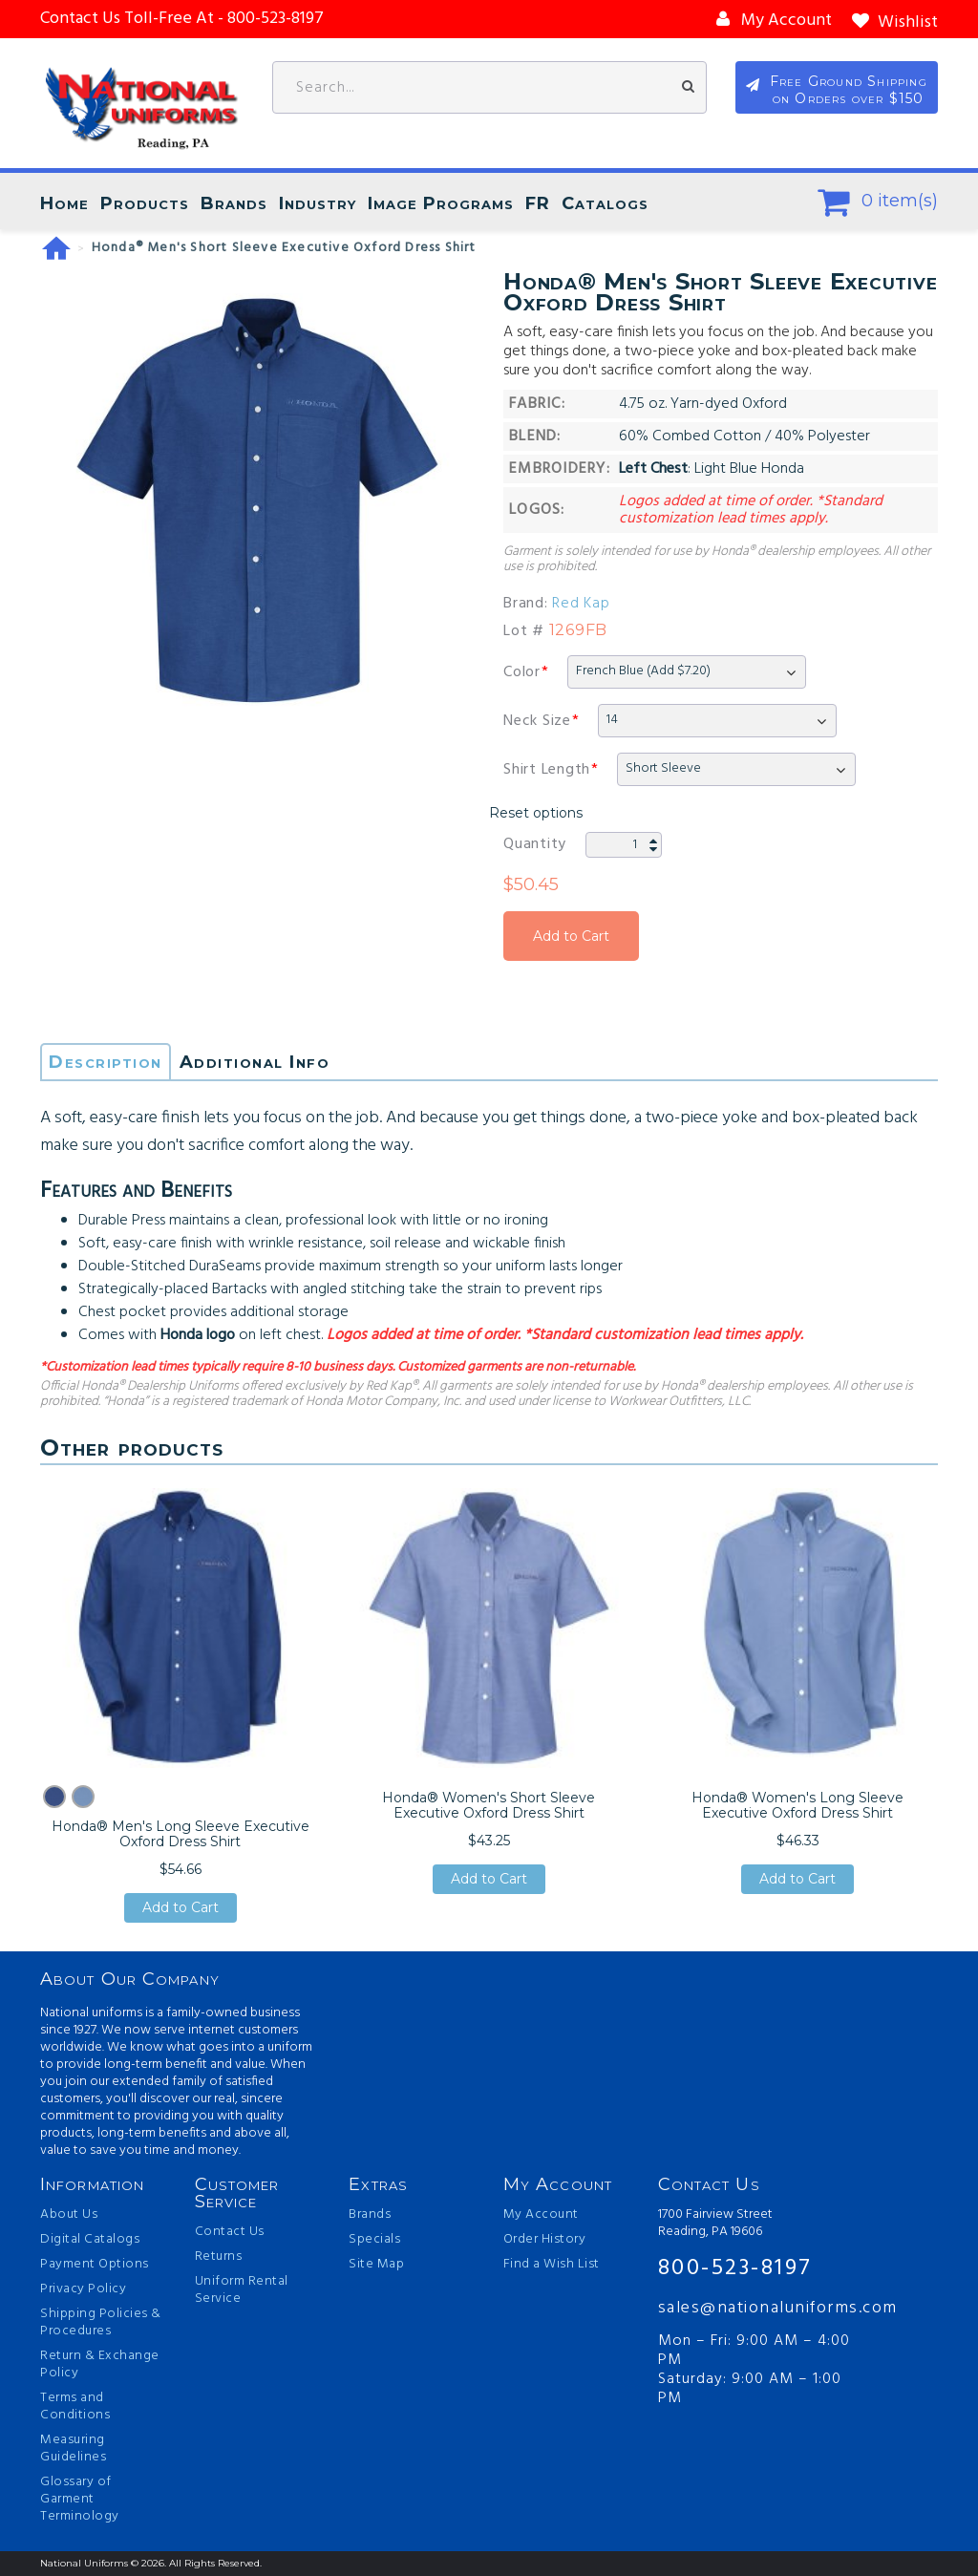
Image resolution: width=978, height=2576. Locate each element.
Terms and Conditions (75, 2407)
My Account (541, 2215)
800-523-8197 (735, 2268)
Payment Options (94, 2264)
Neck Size (537, 721)
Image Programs (441, 203)
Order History (544, 2239)
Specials (374, 2239)
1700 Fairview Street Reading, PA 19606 (715, 2223)
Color (522, 672)
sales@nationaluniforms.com (759, 2308)
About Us (68, 2215)
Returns (219, 2257)
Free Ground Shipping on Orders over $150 (848, 90)
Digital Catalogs (89, 2239)
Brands (234, 203)
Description (105, 1062)
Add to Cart (571, 936)
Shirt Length (546, 769)
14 (612, 720)
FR (537, 203)
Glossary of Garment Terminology (79, 2499)
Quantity (534, 844)
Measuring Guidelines (73, 2449)
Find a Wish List (551, 2264)
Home (64, 203)
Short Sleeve (663, 768)
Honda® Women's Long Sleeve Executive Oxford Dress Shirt (797, 1805)
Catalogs (605, 203)
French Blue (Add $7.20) (643, 671)
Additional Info (255, 1062)
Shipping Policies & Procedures (100, 2323)
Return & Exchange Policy (99, 2365)
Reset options (536, 812)
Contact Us (230, 2232)
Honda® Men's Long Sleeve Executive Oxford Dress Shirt (180, 1834)
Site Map (376, 2264)
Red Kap (580, 603)
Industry (317, 203)
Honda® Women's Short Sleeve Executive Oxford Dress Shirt (488, 1805)
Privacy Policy (83, 2289)
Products (144, 203)
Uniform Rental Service (241, 2290)
